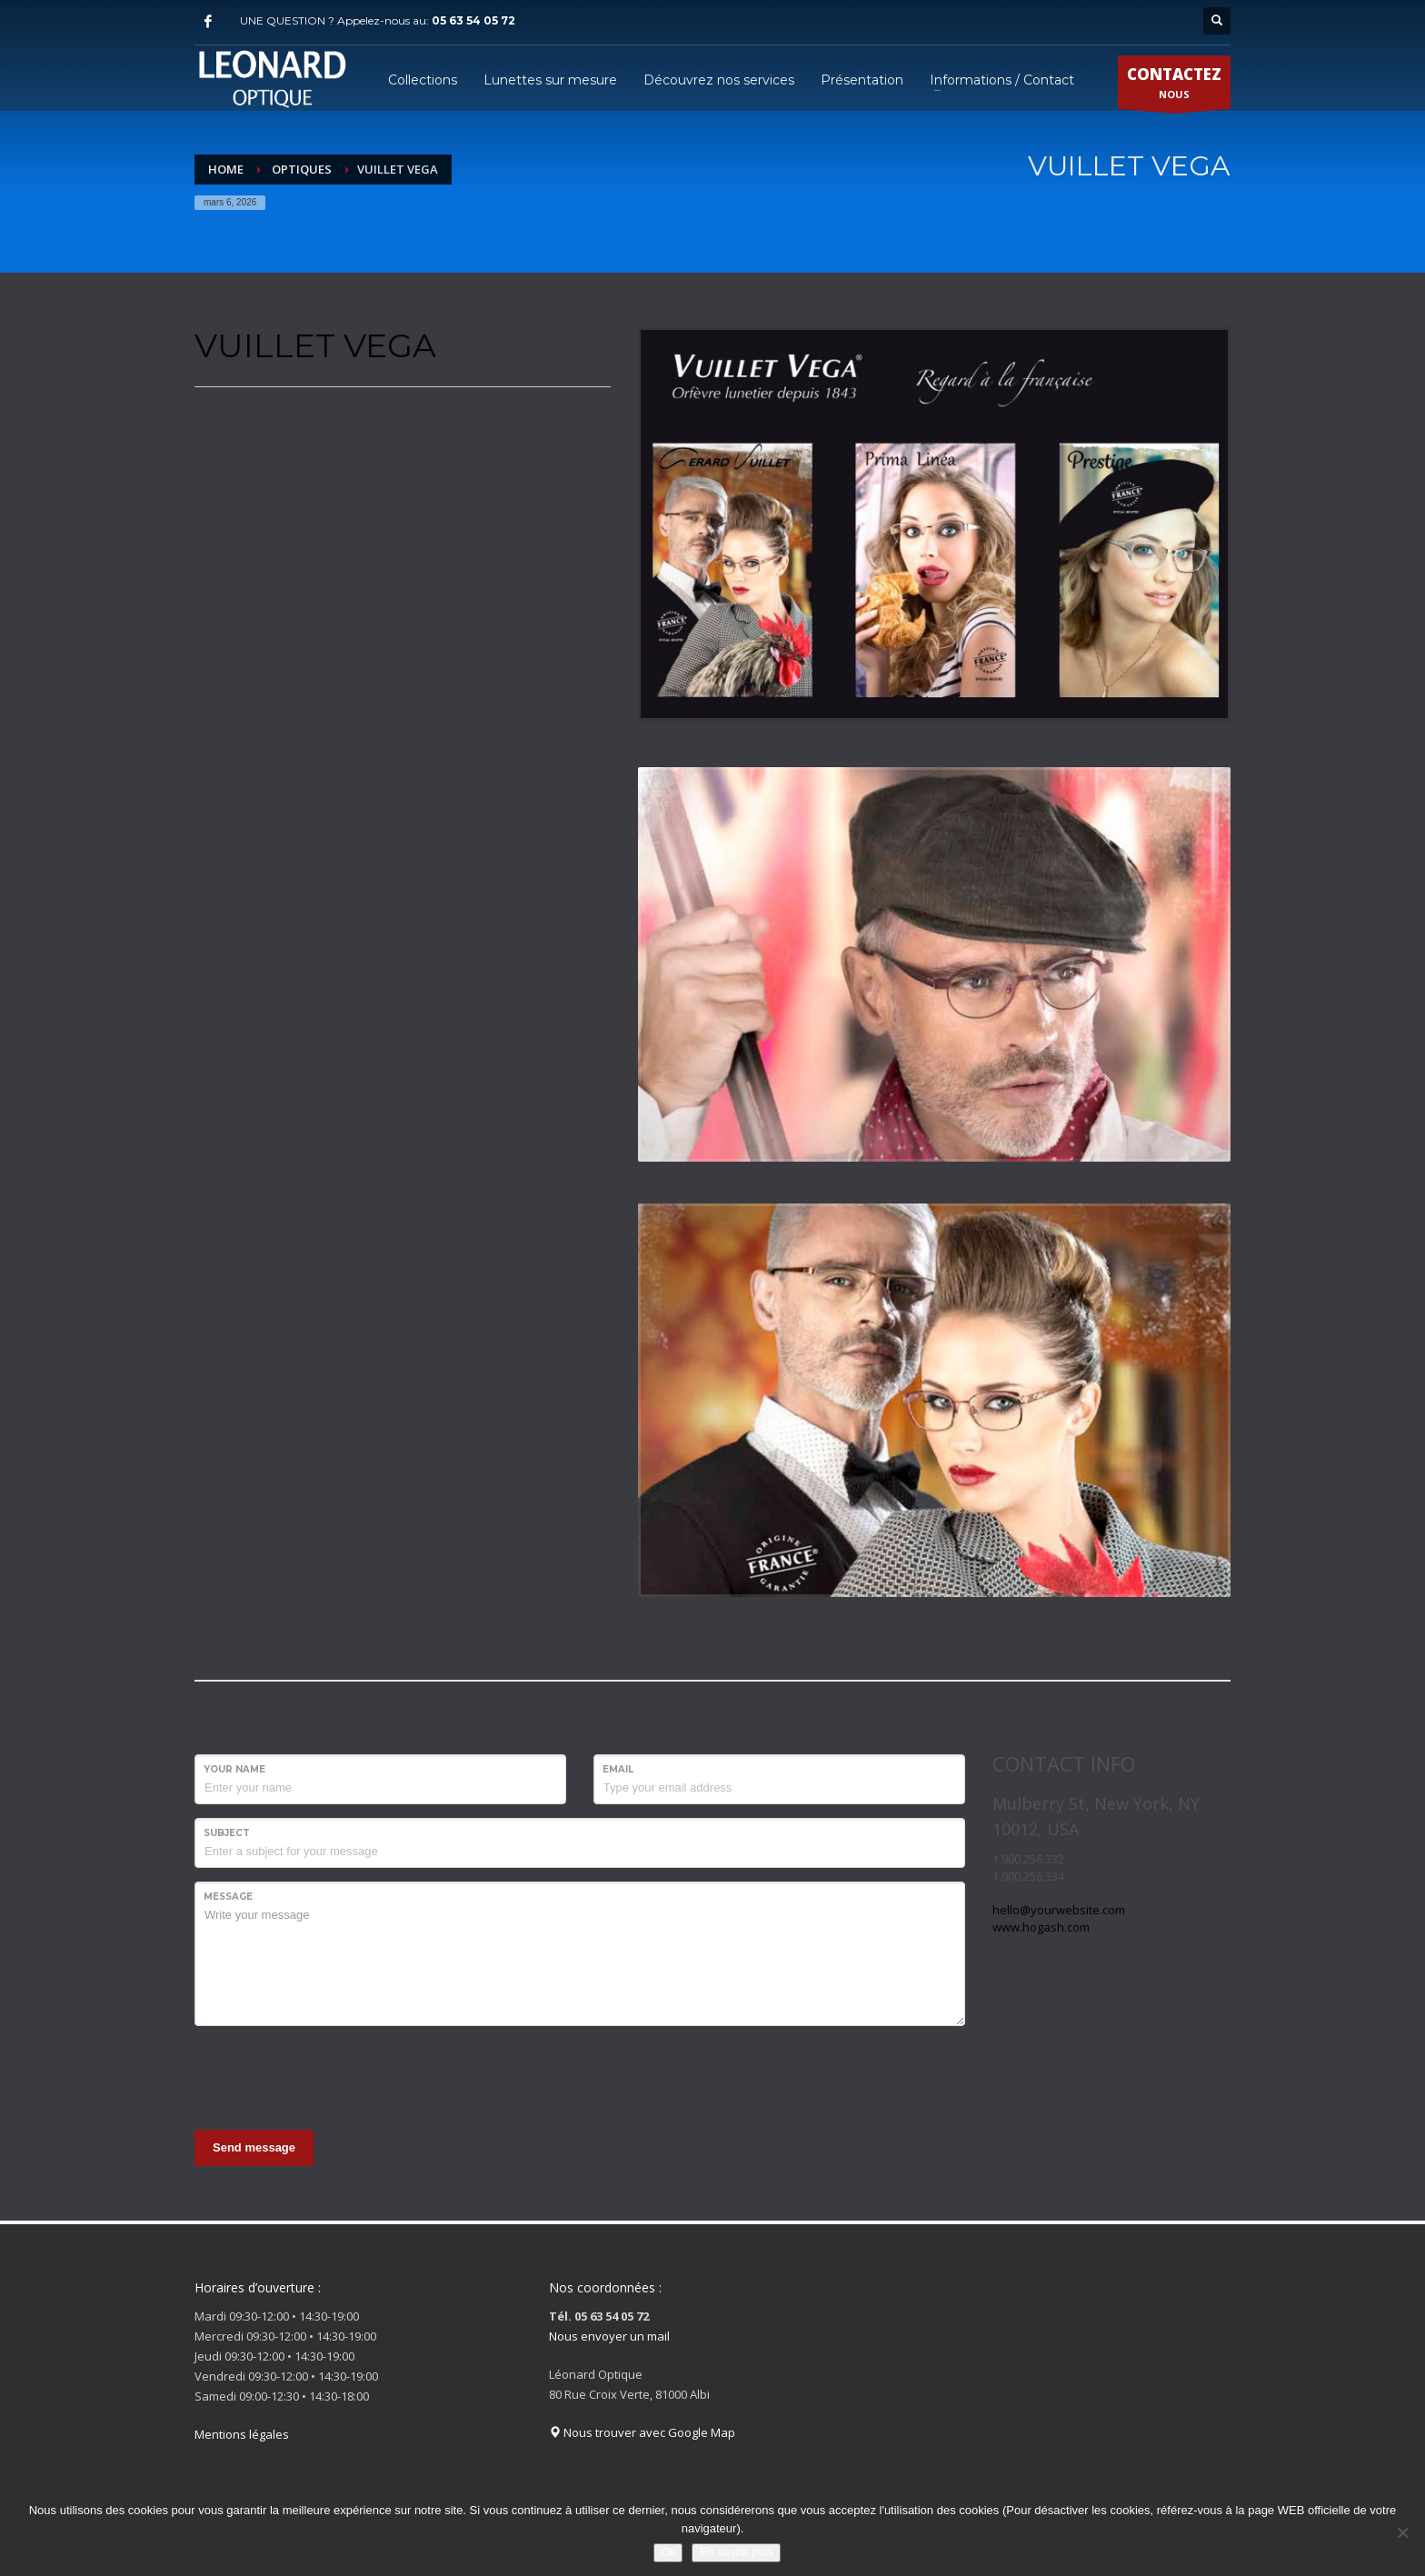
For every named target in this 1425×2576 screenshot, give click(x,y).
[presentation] (332, 2075)
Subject (227, 1833)
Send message (254, 2147)
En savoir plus (736, 2552)
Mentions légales (241, 2434)
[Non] (1402, 2532)
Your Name (234, 1769)
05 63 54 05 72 (473, 20)
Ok (668, 2552)
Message (228, 1896)
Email (618, 1769)
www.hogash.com (1041, 1927)
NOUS (1174, 86)
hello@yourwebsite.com (1058, 1910)
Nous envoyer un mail (609, 2336)
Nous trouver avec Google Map (642, 2432)
